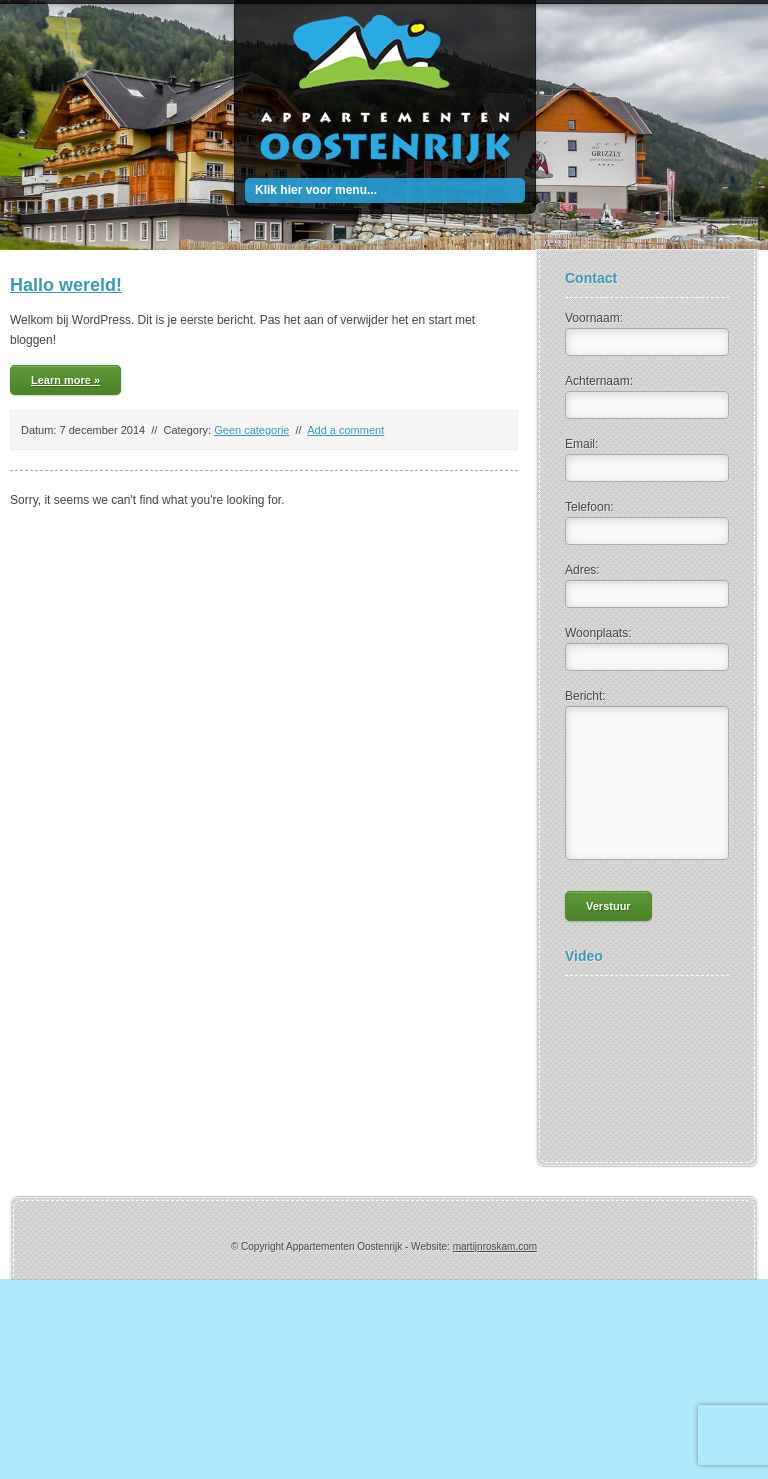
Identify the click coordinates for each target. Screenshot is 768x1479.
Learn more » (65, 380)
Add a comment (345, 430)
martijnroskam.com (495, 1246)
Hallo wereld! (66, 285)
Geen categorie (251, 430)
